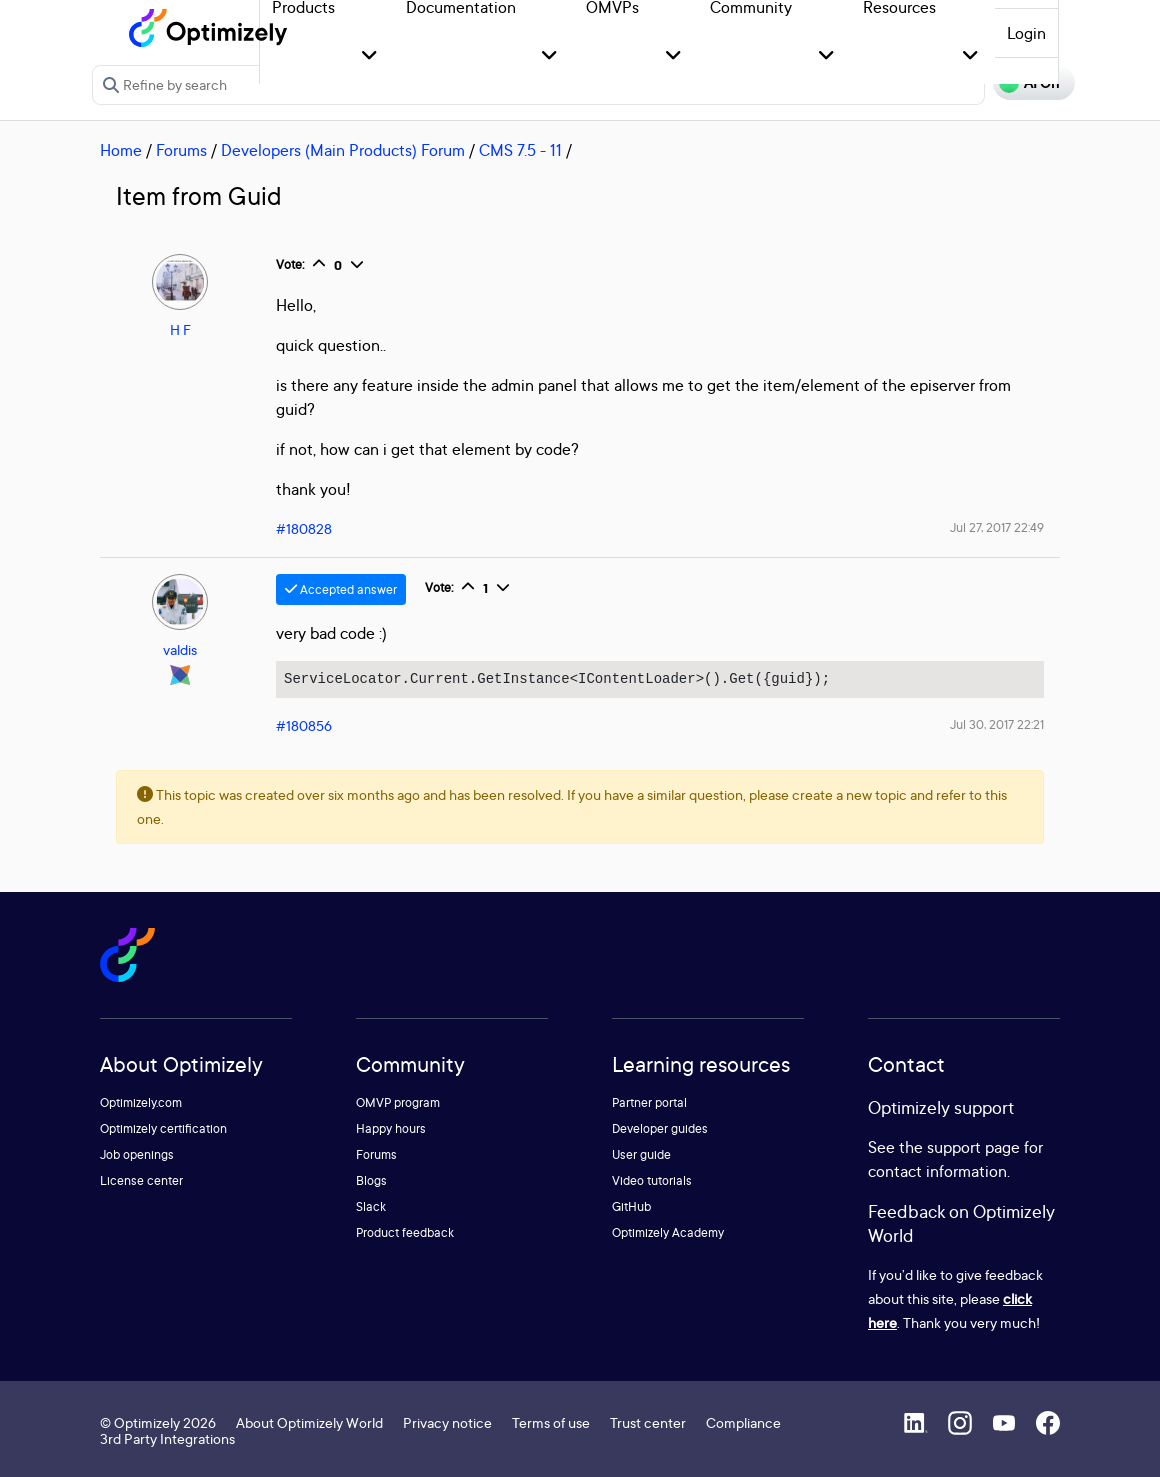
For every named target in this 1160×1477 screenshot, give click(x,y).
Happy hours (391, 1128)
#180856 (304, 725)
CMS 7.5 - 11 (520, 150)
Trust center (648, 1422)
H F (180, 329)
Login (1026, 33)
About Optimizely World (309, 1422)
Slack (371, 1206)
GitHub (631, 1206)
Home (121, 150)
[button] (369, 56)
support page (973, 1147)
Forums (181, 150)
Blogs (371, 1180)
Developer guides (660, 1128)
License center (141, 1180)
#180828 (304, 528)
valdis (180, 649)
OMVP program (398, 1102)
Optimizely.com (141, 1102)
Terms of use (551, 1422)
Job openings (137, 1154)
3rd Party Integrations (167, 1438)
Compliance (743, 1422)
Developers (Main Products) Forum (343, 150)
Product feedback (405, 1232)
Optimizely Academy (668, 1232)
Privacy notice (447, 1422)
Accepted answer (341, 589)
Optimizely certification (163, 1128)
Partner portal (649, 1102)
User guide (641, 1154)
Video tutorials (652, 1180)
